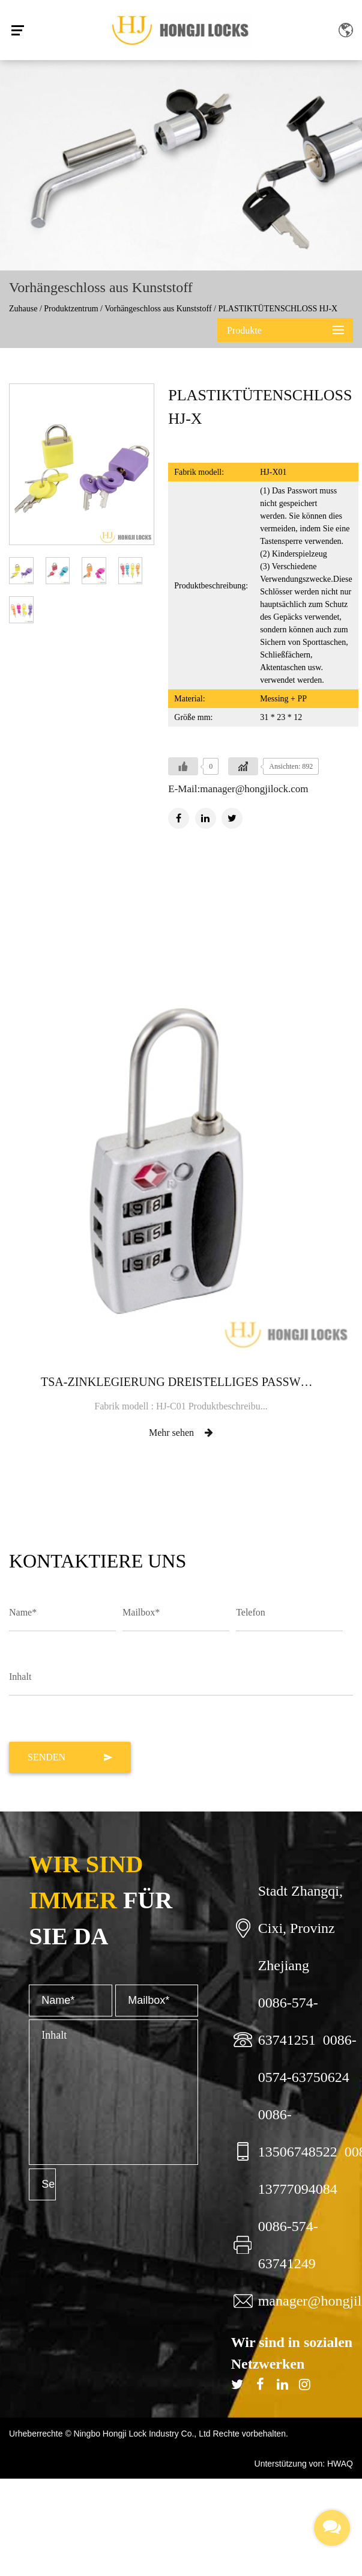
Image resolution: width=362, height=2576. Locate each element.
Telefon (250, 1612)
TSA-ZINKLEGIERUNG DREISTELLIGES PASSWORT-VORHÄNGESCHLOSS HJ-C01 (181, 1381)
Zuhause (23, 308)
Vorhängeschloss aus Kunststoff (157, 308)
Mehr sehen (181, 1432)
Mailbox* (141, 1612)
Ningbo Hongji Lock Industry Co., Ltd (143, 2433)
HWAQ (340, 2463)
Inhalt (20, 1676)
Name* (23, 1612)
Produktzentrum (71, 308)
